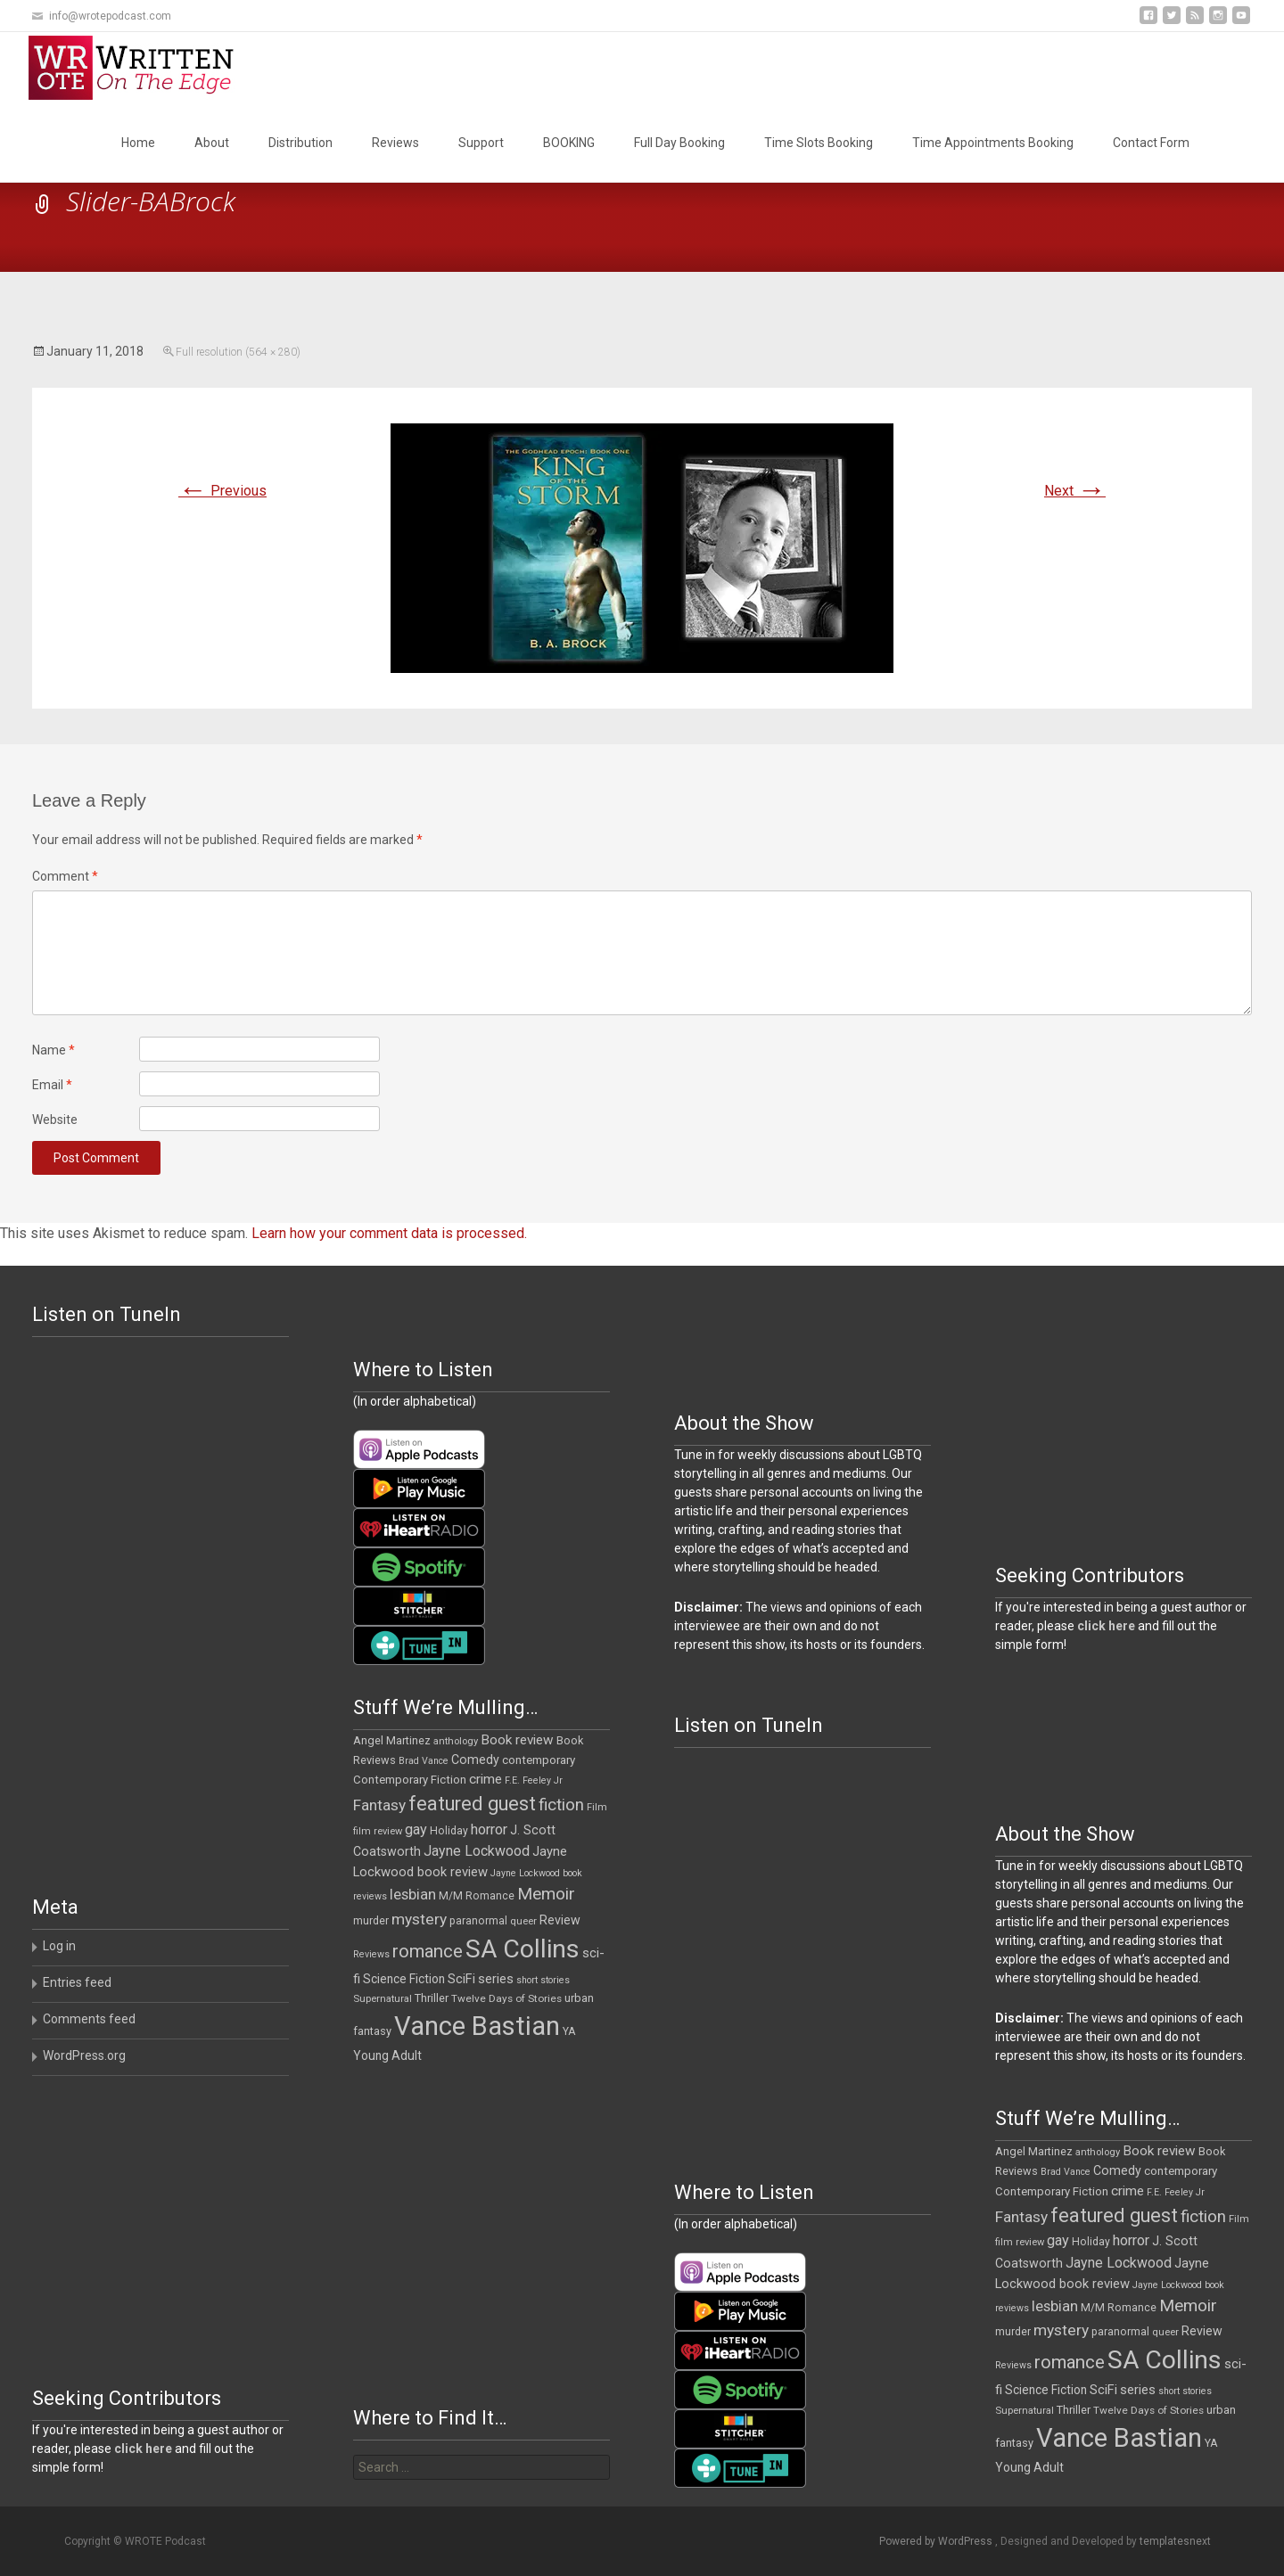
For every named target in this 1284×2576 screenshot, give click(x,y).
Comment (65, 876)
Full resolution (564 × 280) (238, 352)
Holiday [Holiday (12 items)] (449, 1831)
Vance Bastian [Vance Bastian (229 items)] (477, 2026)
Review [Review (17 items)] (559, 1920)
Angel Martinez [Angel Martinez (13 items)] (392, 1740)
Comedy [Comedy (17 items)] (475, 1759)
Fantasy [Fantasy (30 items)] (379, 1805)
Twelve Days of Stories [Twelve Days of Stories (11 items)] (506, 1998)
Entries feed (77, 1982)
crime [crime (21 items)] (485, 1779)
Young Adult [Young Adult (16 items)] (387, 2055)
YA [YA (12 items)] (569, 2031)
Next (1075, 490)
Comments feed (89, 2019)
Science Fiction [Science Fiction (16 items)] (404, 1979)
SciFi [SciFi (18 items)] (461, 1979)
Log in (59, 1946)
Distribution (300, 142)
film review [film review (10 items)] (377, 1831)
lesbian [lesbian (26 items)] (413, 1894)
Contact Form (1151, 142)
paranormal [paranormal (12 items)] (478, 1921)
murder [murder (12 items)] (371, 1921)
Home (138, 142)
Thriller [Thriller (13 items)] (432, 1998)
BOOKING (569, 142)
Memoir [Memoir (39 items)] (546, 1893)
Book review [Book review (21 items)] (517, 1740)
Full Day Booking (679, 142)
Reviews (395, 142)
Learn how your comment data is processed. (389, 1233)
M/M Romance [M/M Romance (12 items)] (476, 1896)
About (211, 142)
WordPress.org (84, 2055)
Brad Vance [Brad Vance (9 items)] (424, 1761)
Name (53, 1050)
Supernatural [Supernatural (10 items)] (382, 1999)
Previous (222, 490)
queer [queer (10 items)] (523, 1921)
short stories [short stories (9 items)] (543, 1980)
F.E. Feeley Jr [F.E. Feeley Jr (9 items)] (534, 1780)
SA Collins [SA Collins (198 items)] (522, 1949)
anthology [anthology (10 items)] (455, 1741)
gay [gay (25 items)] (416, 1829)
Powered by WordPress (937, 2541)
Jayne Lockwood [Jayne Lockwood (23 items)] (477, 1850)
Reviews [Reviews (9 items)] (371, 1954)
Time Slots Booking (818, 142)
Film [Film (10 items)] (597, 1807)
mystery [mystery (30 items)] (419, 1919)
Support (481, 142)
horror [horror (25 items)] (489, 1829)
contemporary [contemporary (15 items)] (538, 1760)
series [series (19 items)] (496, 1979)
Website (55, 1119)
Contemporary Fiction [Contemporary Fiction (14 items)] (409, 1779)
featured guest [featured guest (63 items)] (472, 1804)
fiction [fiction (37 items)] (561, 1805)
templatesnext (1175, 2541)
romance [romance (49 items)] (427, 1951)
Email (52, 1085)
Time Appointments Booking (993, 142)
